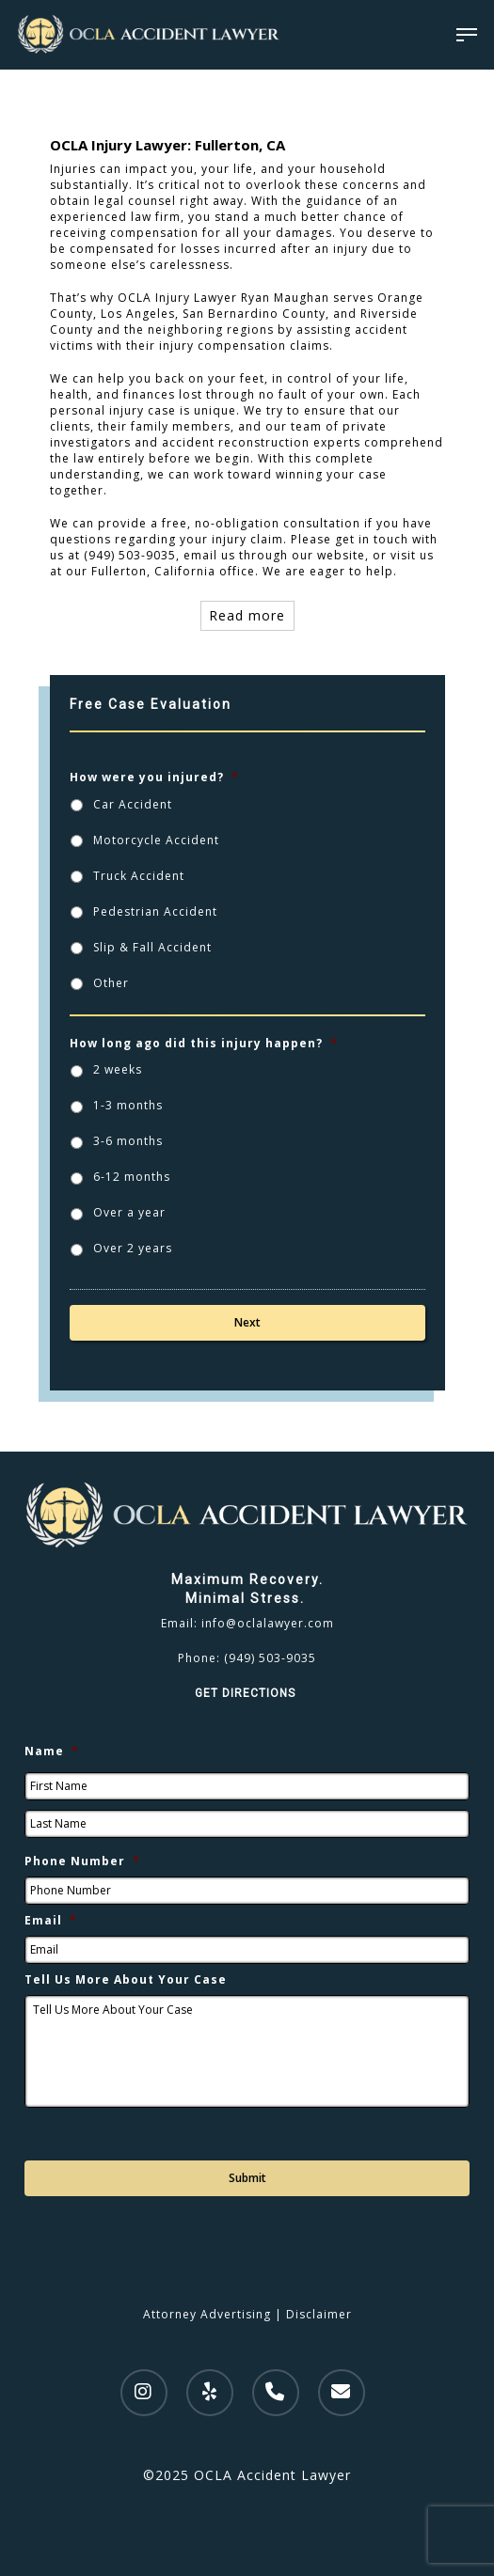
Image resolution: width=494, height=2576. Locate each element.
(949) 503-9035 (270, 1658)
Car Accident (132, 804)
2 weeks (117, 1069)
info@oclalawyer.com (267, 1623)
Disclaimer (319, 2314)
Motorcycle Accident (156, 840)
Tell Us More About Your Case (125, 1979)
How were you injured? (154, 777)
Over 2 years (132, 1248)
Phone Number (82, 1861)
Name (51, 1751)
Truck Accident (138, 876)
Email (50, 1920)
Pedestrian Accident (155, 911)
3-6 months (128, 1141)
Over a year (129, 1212)
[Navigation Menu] (466, 34)
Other (111, 983)
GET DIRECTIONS (247, 1693)
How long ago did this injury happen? (204, 1043)
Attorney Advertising (207, 2314)
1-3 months (128, 1105)
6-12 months (131, 1177)
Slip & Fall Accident (152, 947)
